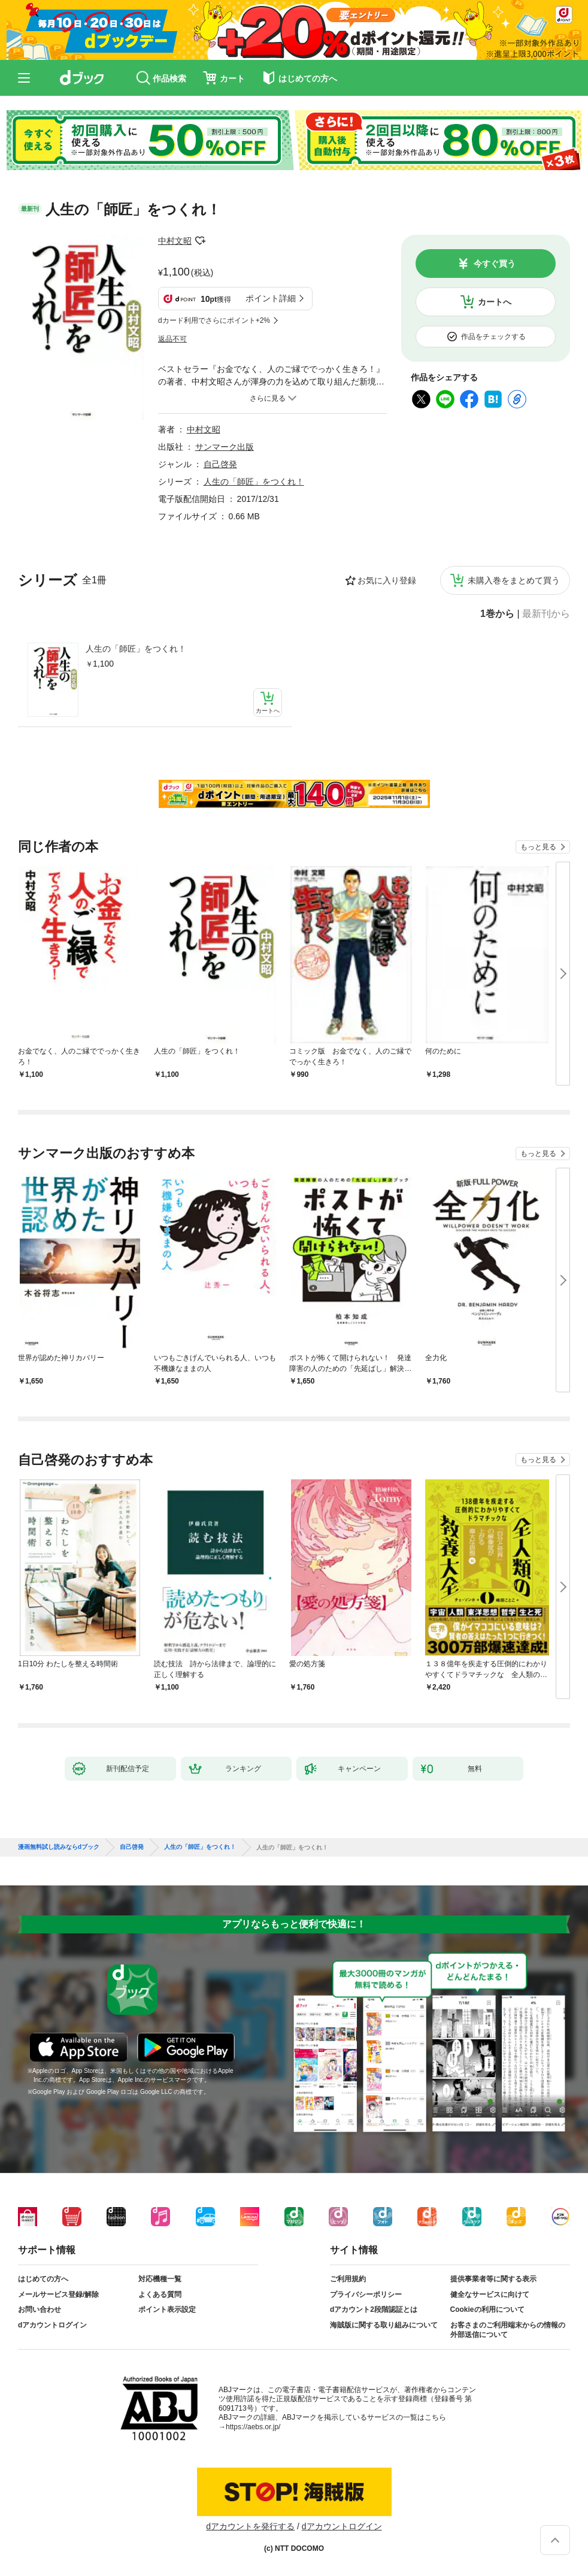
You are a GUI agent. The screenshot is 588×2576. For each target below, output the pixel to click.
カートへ (494, 302)
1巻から (497, 614)
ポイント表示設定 (167, 2309)
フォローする (200, 241)
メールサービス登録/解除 (58, 2294)
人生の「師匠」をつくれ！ (136, 648)
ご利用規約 (348, 2279)
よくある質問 (159, 2294)
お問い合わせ (39, 2309)
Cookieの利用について (487, 2309)
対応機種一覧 (159, 2279)
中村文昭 (175, 241)
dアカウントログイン (52, 2325)
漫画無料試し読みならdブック (58, 1847)
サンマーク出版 (224, 447)
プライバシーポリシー (366, 2294)
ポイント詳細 (270, 298)
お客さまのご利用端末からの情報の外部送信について (507, 2330)
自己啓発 (220, 464)
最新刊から (546, 614)
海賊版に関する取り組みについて (384, 2325)
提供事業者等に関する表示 (493, 2279)
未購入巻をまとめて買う (514, 580)
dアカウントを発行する (250, 2526)
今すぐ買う (495, 263)
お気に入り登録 (386, 580)
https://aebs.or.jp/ (253, 2427)
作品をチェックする (493, 336)
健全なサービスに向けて (489, 2294)
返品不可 (172, 339)
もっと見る (538, 847)
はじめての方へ (43, 2279)
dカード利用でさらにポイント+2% (214, 320)
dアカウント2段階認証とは (373, 2309)
